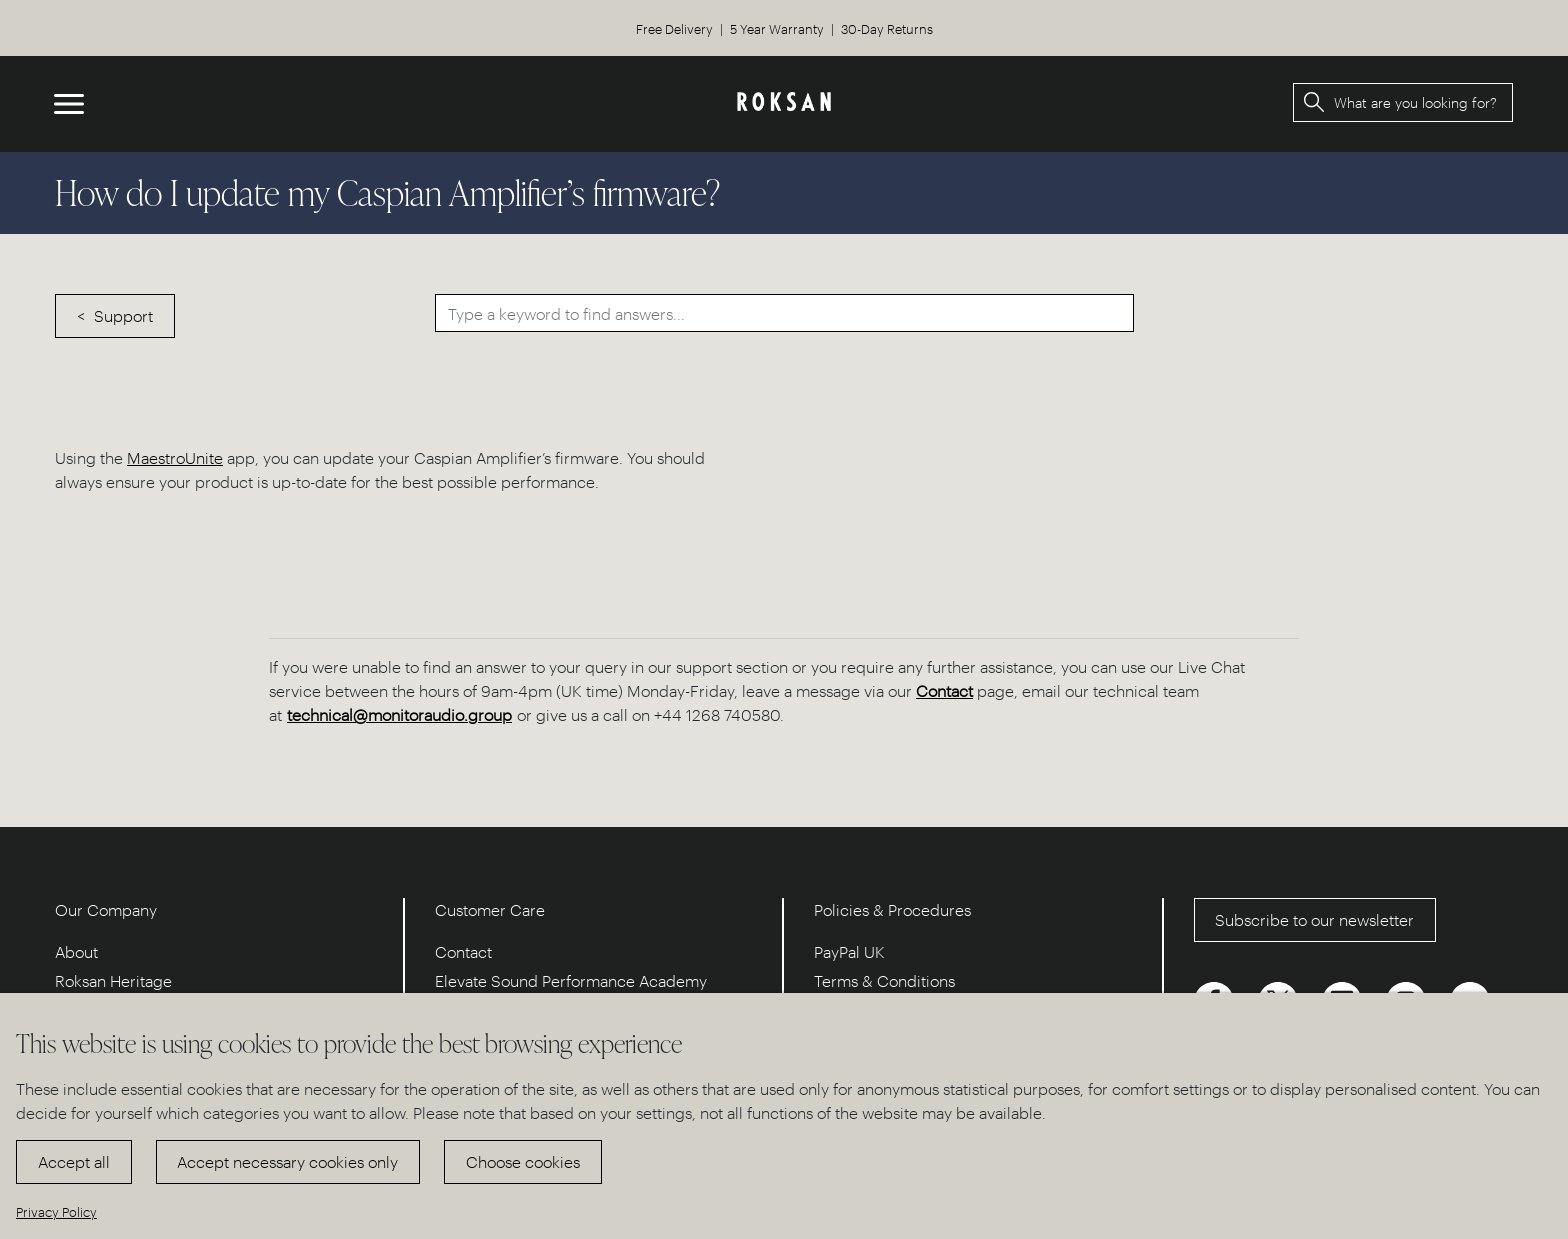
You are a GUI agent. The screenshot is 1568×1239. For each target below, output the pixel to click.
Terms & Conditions (884, 980)
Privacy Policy (56, 1211)
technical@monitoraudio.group (399, 714)
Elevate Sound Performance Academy (571, 980)
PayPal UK (849, 951)
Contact (944, 690)
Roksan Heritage (113, 980)
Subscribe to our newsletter (1314, 919)
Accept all (74, 1161)
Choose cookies (523, 1161)
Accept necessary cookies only (287, 1161)
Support (123, 315)
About (76, 951)
